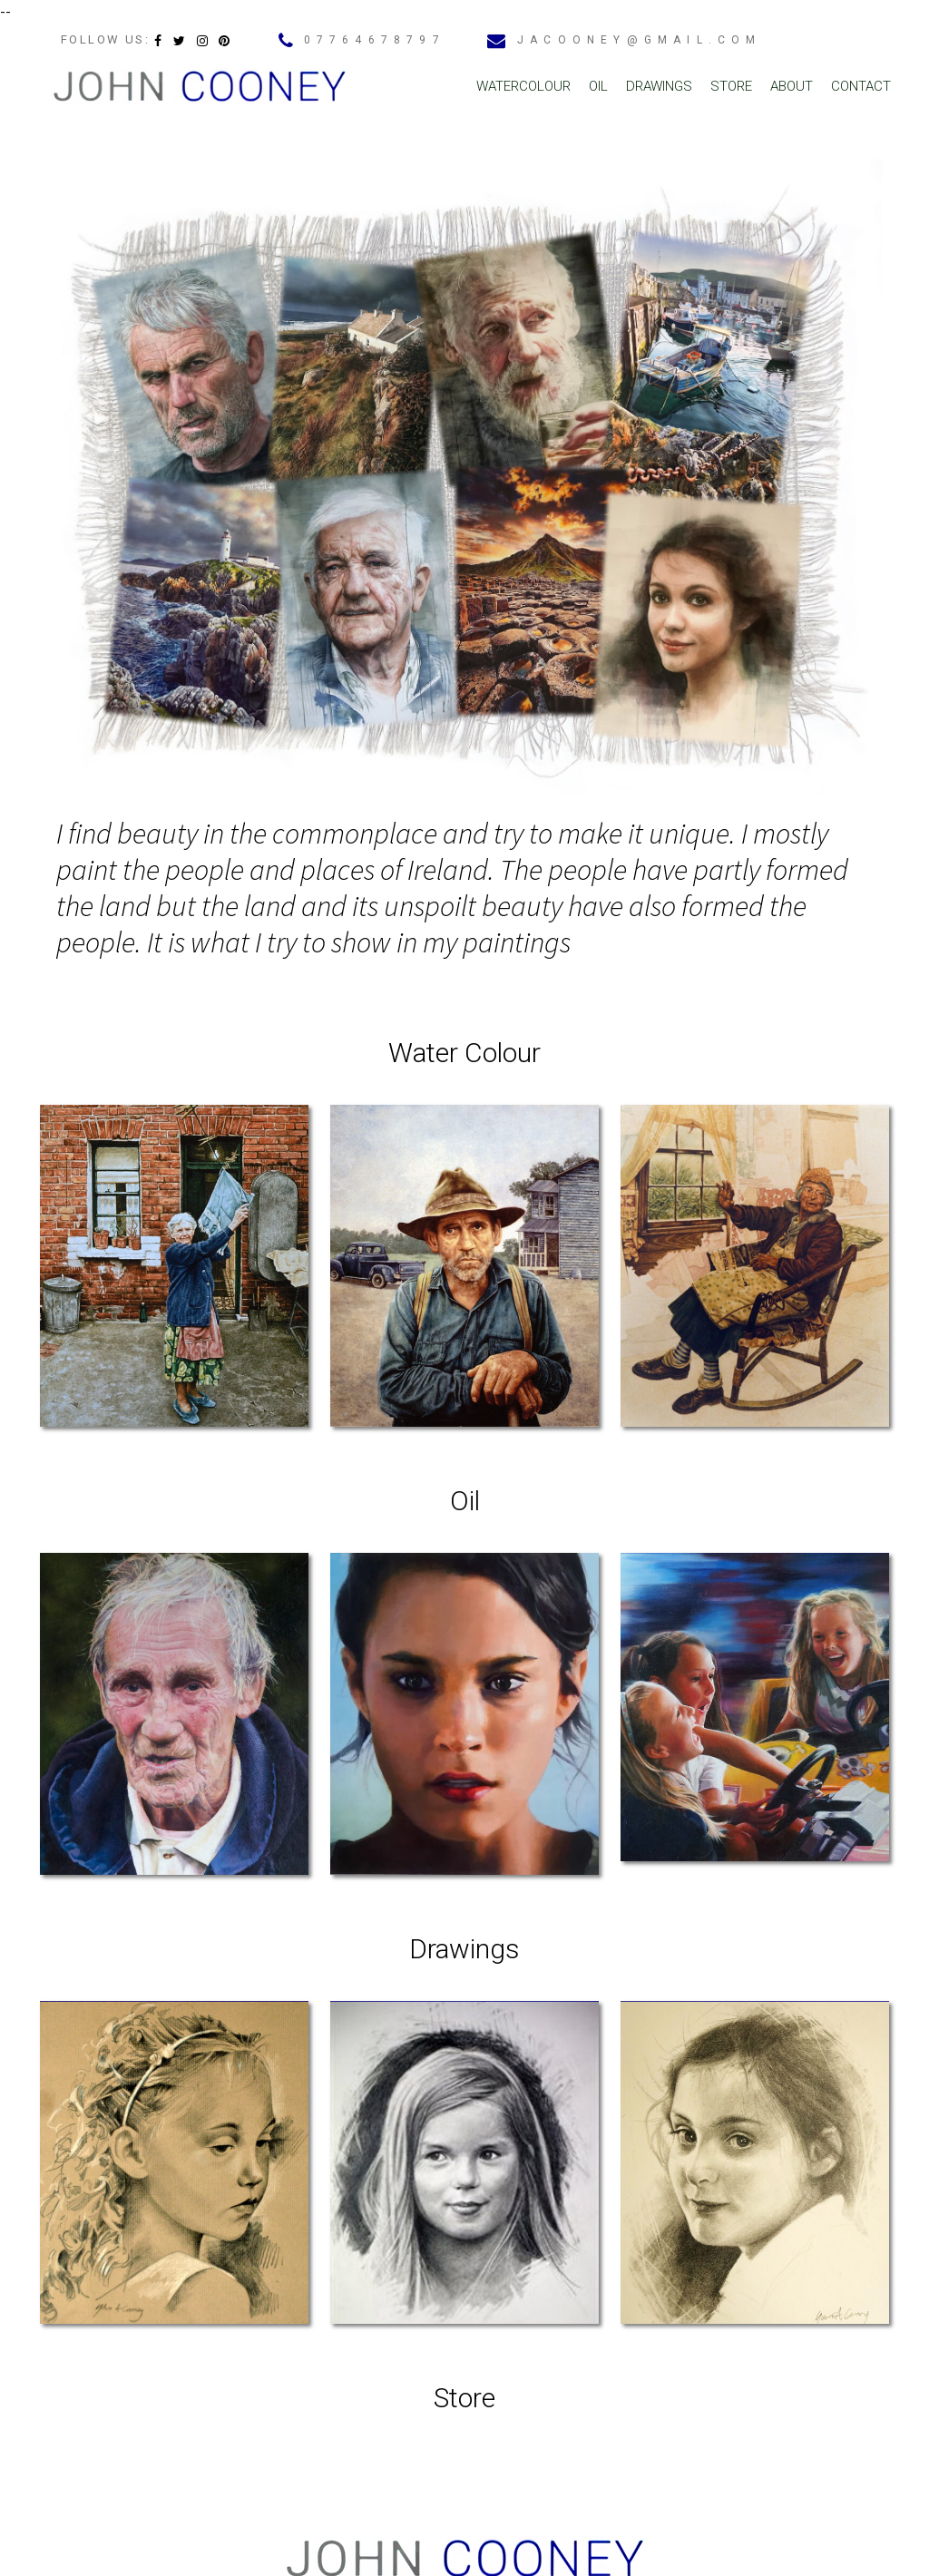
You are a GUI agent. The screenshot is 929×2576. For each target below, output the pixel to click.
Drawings (659, 86)
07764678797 (374, 40)
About (791, 86)
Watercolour (523, 86)
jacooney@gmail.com (639, 40)
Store (731, 86)
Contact (861, 86)
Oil (598, 86)
